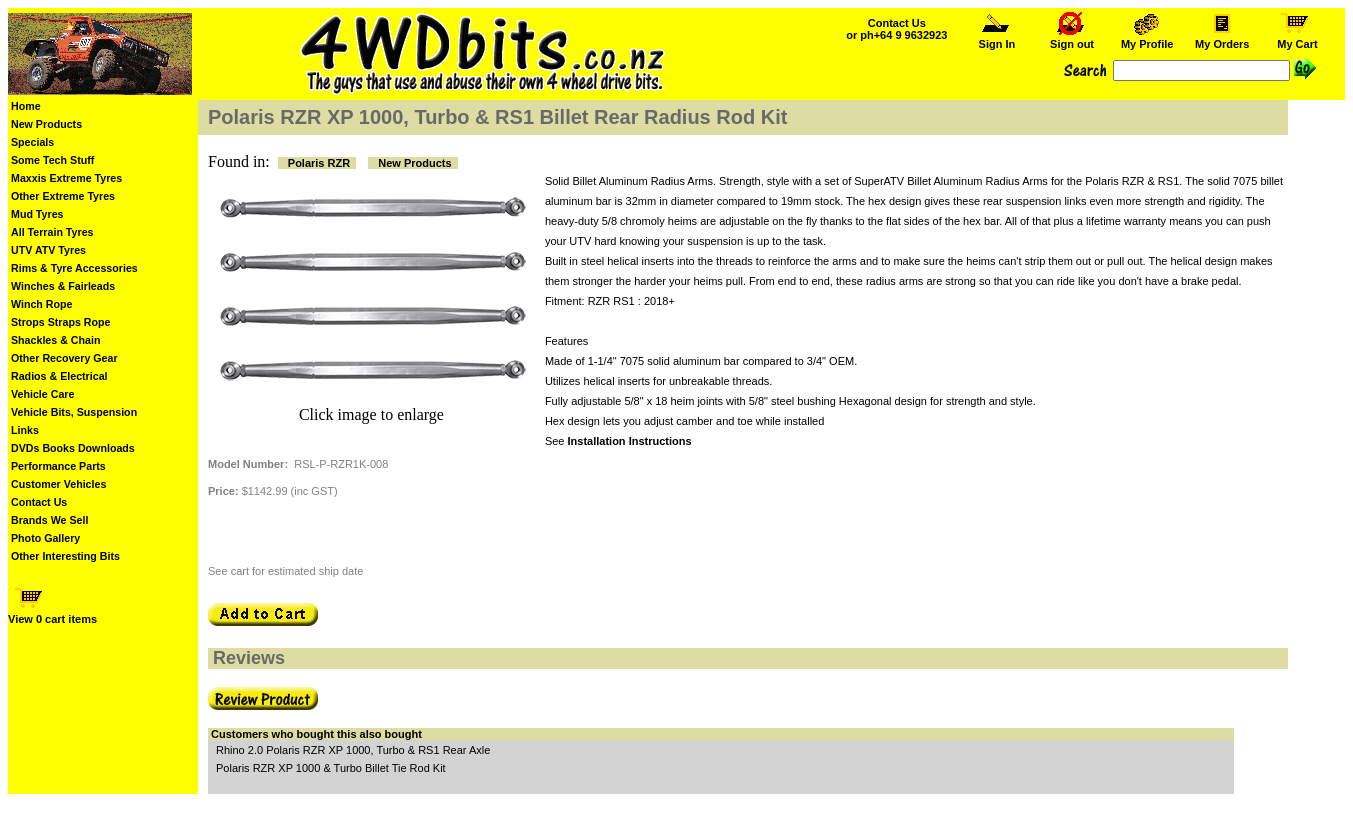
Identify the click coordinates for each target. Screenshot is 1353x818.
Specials (32, 142)
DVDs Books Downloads (73, 448)
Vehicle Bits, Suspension (74, 412)
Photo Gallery (45, 538)
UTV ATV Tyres (48, 250)
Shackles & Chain (55, 340)
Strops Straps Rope (60, 322)
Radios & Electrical (59, 376)
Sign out (1072, 39)
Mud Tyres (37, 214)
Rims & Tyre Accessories (74, 268)
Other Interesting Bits (65, 556)
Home (26, 106)
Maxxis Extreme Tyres (66, 178)
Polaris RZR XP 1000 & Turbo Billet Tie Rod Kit (331, 768)
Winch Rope (41, 304)
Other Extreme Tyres (63, 196)
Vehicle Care (42, 394)
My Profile (1147, 39)
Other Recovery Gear (64, 358)
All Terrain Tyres (52, 232)
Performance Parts (58, 466)
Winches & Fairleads (63, 286)
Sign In (997, 39)
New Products (46, 124)
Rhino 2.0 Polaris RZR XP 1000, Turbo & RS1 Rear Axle (353, 750)
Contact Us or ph (896, 29)
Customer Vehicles (58, 484)
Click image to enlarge (371, 414)
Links (25, 430)
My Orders (1222, 39)
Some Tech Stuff (52, 160)
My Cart (1297, 39)
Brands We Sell (49, 520)
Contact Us (39, 502)
